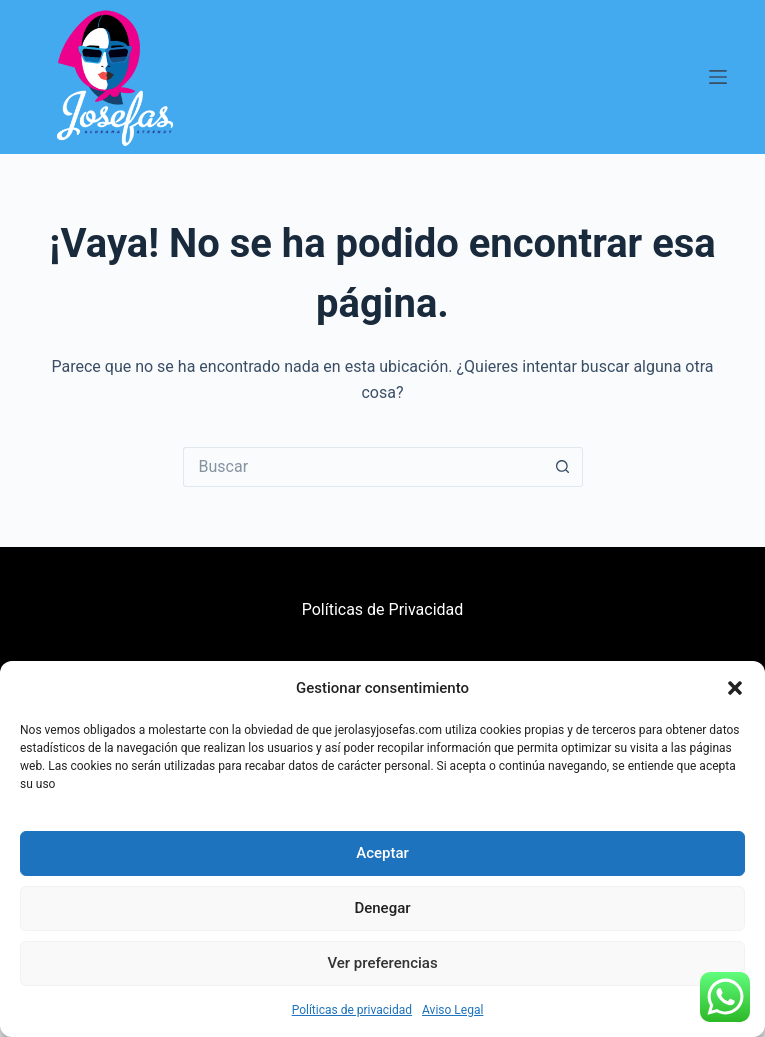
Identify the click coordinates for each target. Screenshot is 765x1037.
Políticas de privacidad (352, 1010)
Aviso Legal (452, 1010)
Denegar (382, 908)
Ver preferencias (382, 963)
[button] (735, 688)
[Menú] (718, 77)
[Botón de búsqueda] (563, 467)
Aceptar (382, 853)
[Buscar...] (363, 467)
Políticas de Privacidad (383, 609)
